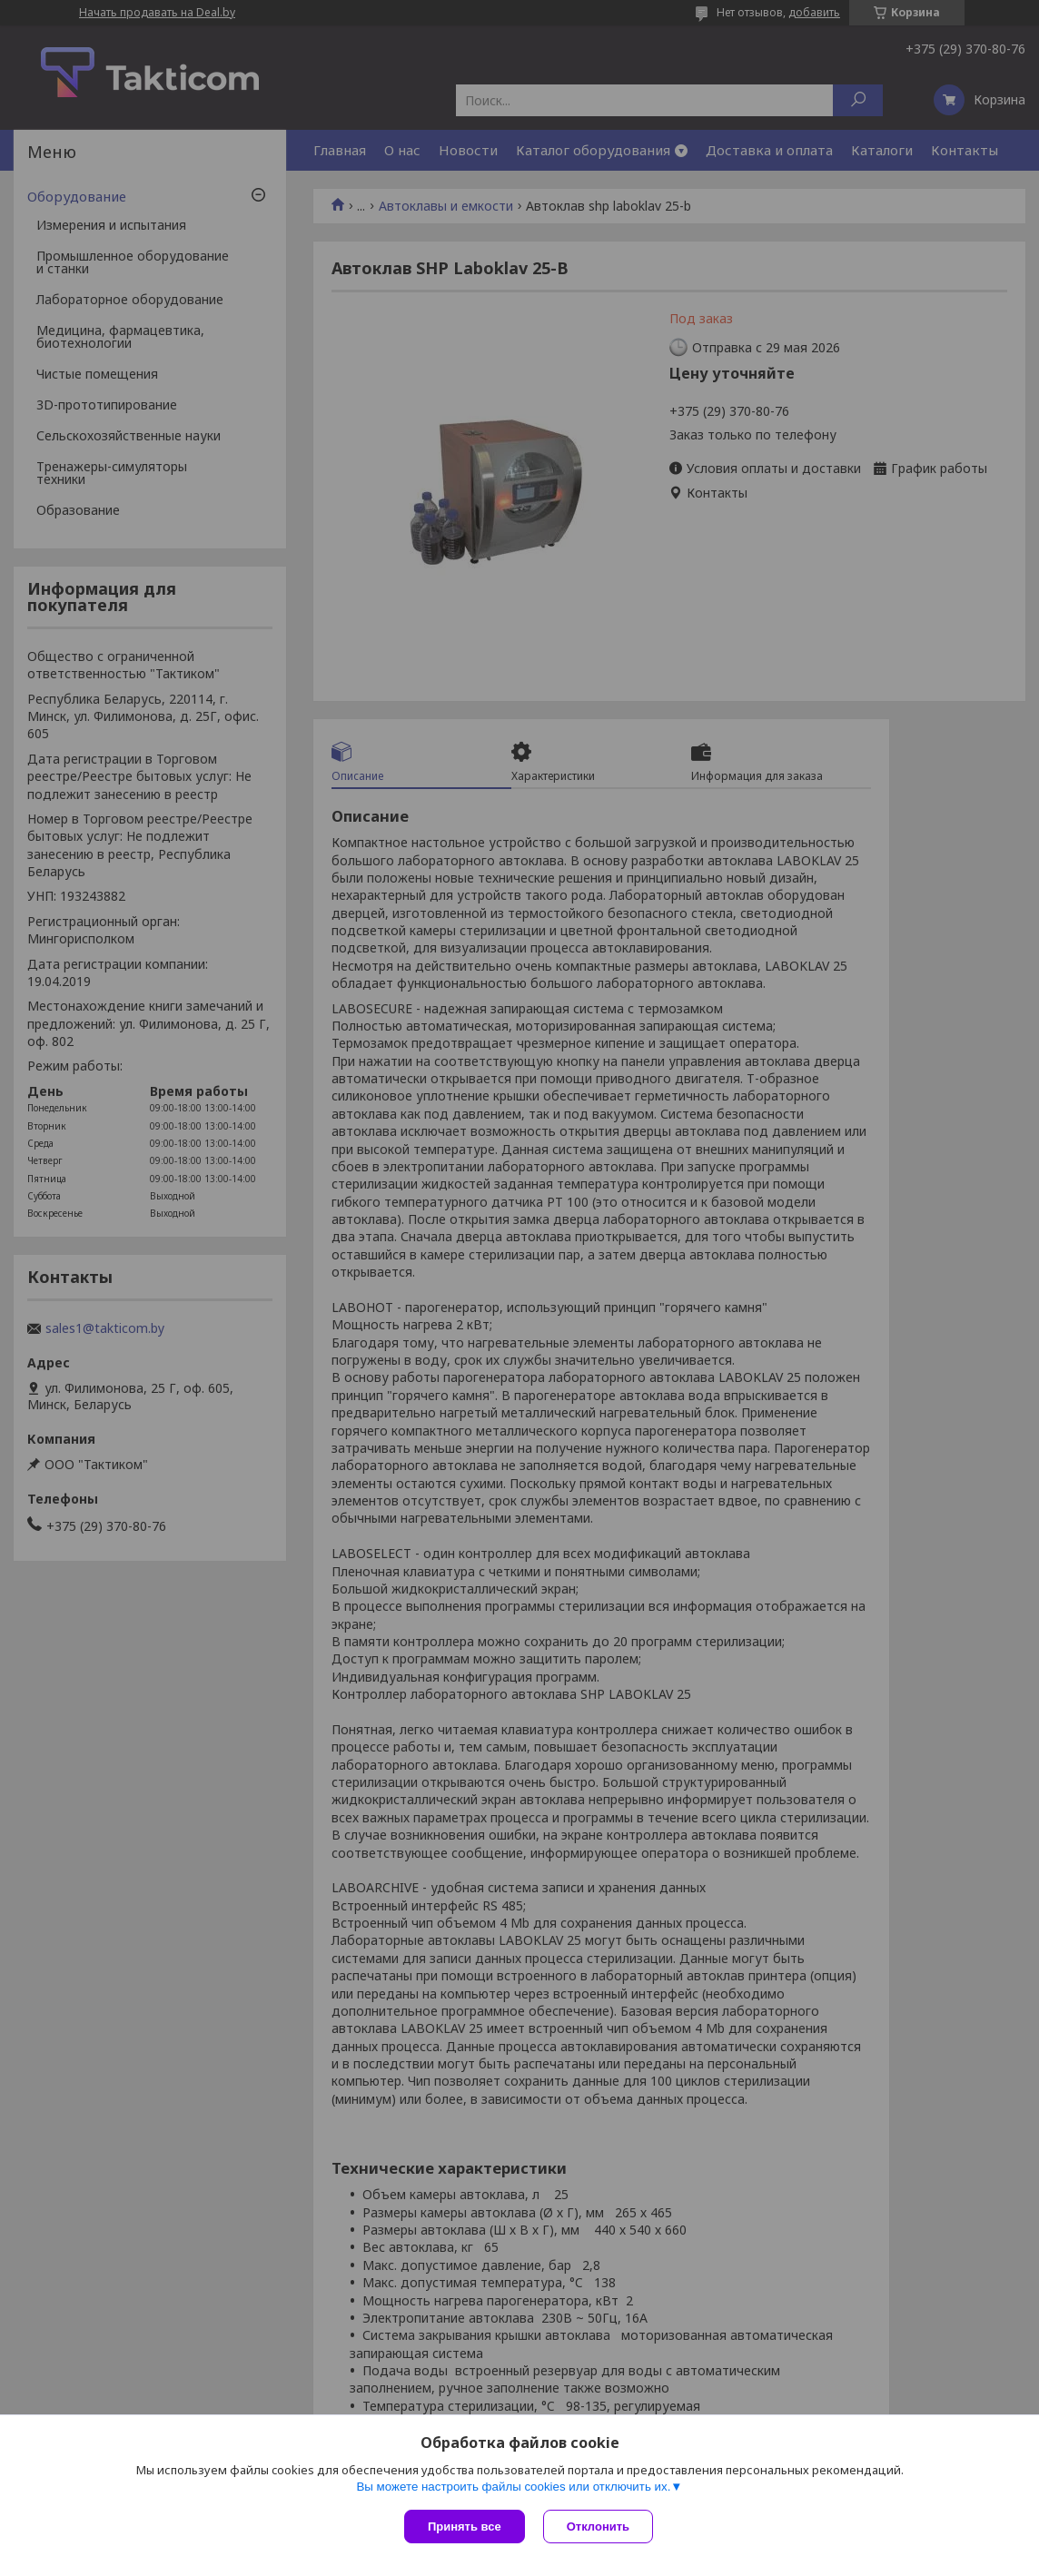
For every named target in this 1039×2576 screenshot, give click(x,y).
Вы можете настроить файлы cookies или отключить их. (513, 2486)
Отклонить (598, 2526)
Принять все (464, 2526)
